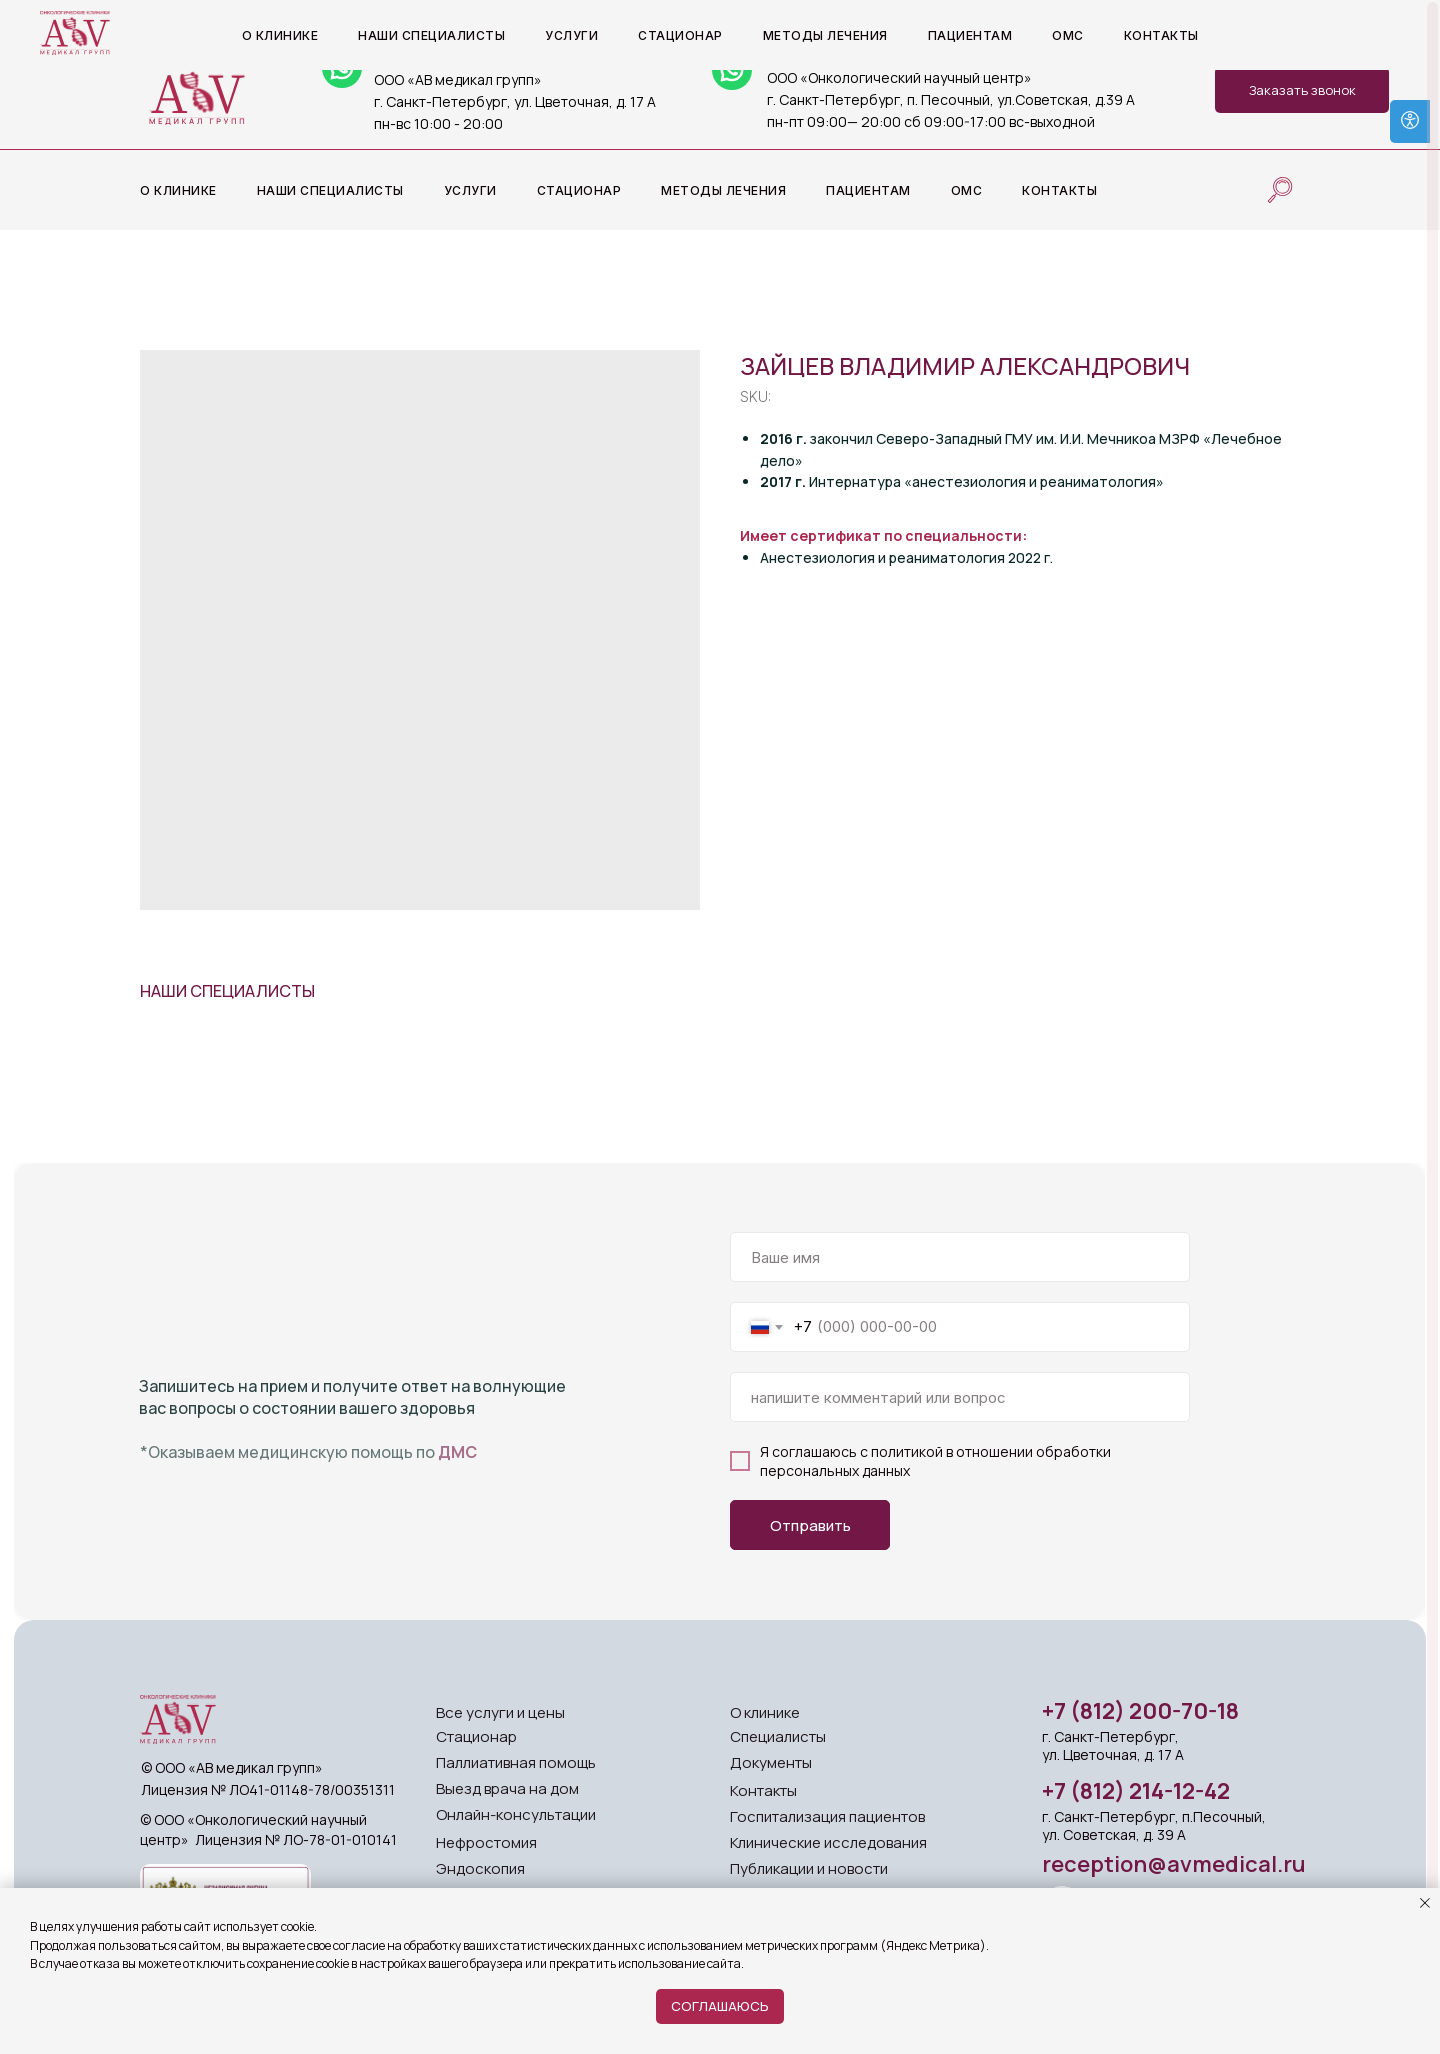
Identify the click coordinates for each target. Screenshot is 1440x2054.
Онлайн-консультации (516, 1814)
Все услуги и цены (500, 1712)
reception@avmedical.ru (1174, 1864)
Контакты (1059, 190)
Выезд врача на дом (507, 1788)
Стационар (579, 190)
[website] (1280, 190)
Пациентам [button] (868, 190)
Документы (771, 1762)
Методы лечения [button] (723, 190)
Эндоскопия (480, 1868)
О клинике (765, 1712)
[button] (1302, 90)
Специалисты (778, 1736)
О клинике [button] (178, 190)
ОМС (967, 190)
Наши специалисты (330, 190)
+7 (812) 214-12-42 (1136, 1791)
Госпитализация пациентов (827, 1816)
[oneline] (960, 1397)
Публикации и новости (809, 1868)
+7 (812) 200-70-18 (1140, 1711)
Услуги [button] (470, 190)
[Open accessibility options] (1410, 121)
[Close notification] (1425, 1903)
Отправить (810, 1525)
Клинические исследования (828, 1842)
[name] (960, 1257)
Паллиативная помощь (516, 1762)
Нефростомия (486, 1842)
